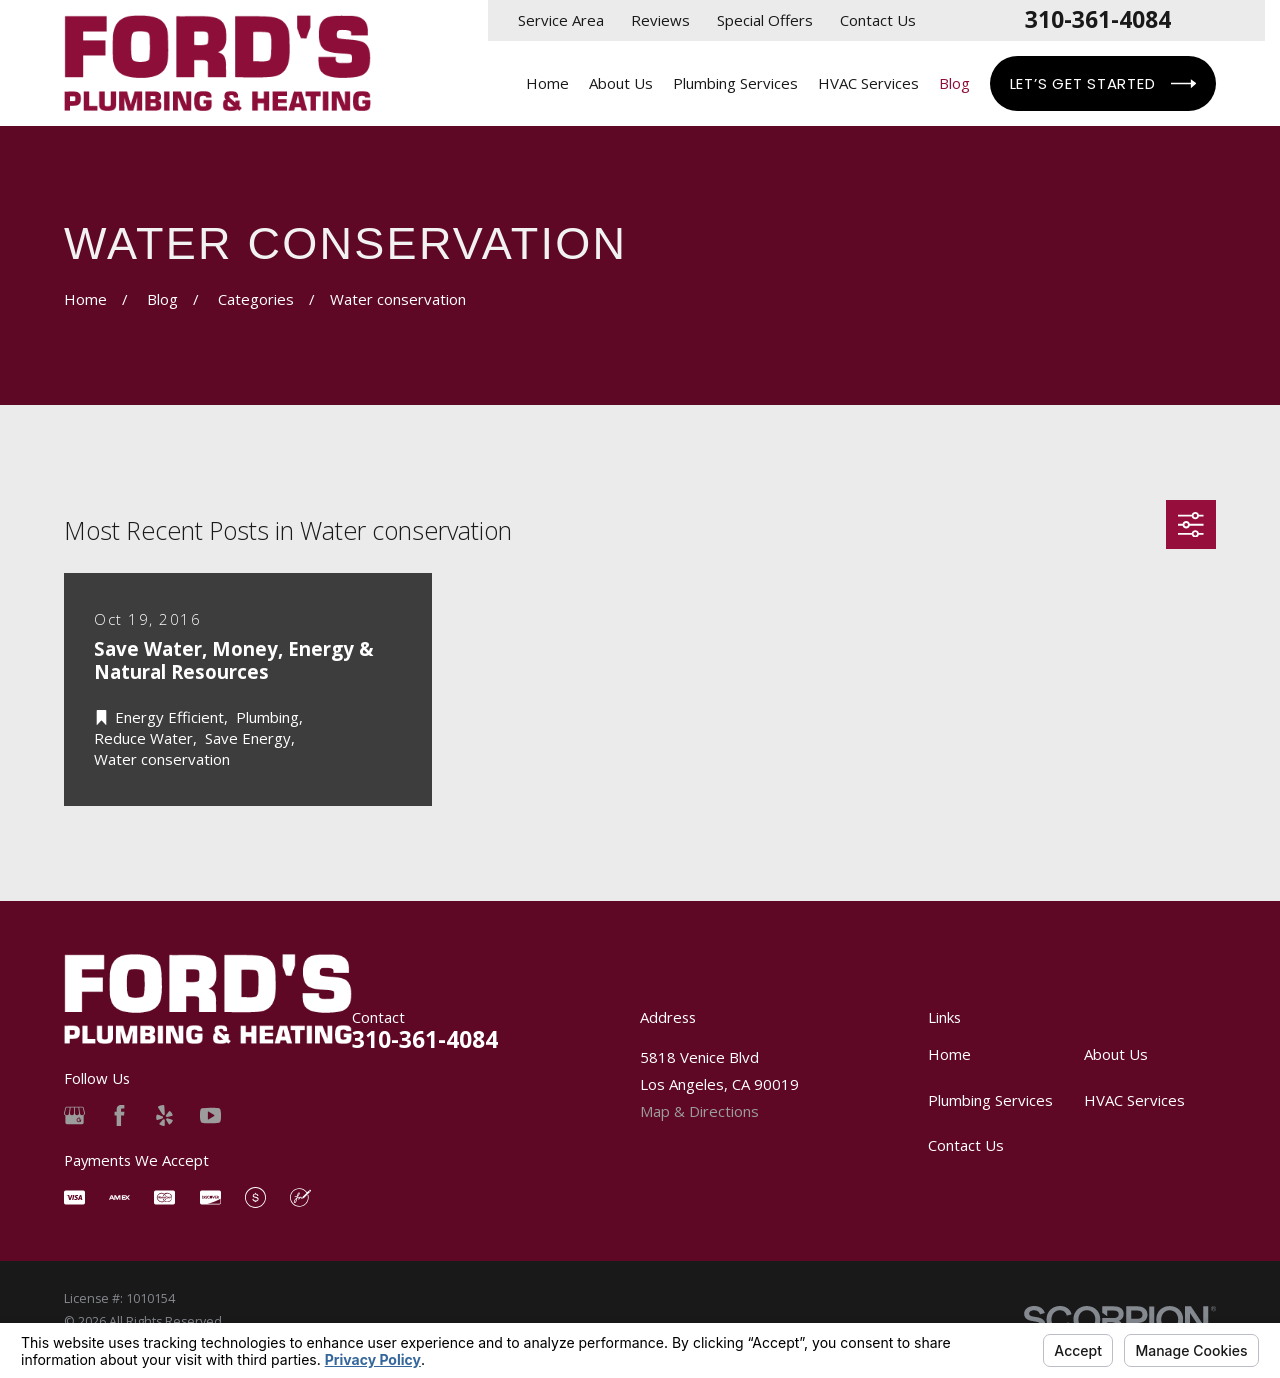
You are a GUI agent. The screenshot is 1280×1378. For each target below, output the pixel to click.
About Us (1116, 1054)
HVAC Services (1134, 1100)
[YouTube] (210, 1115)
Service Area (561, 20)
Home (949, 1054)
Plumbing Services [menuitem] (735, 83)
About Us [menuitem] (621, 83)
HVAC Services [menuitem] (868, 83)
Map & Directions (699, 1111)
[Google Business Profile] (74, 1115)
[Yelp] (164, 1115)
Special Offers (765, 20)
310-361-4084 (1098, 20)
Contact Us (878, 20)
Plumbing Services (990, 1100)
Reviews (660, 20)
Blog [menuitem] (954, 83)
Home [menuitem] (547, 83)
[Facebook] (119, 1115)
